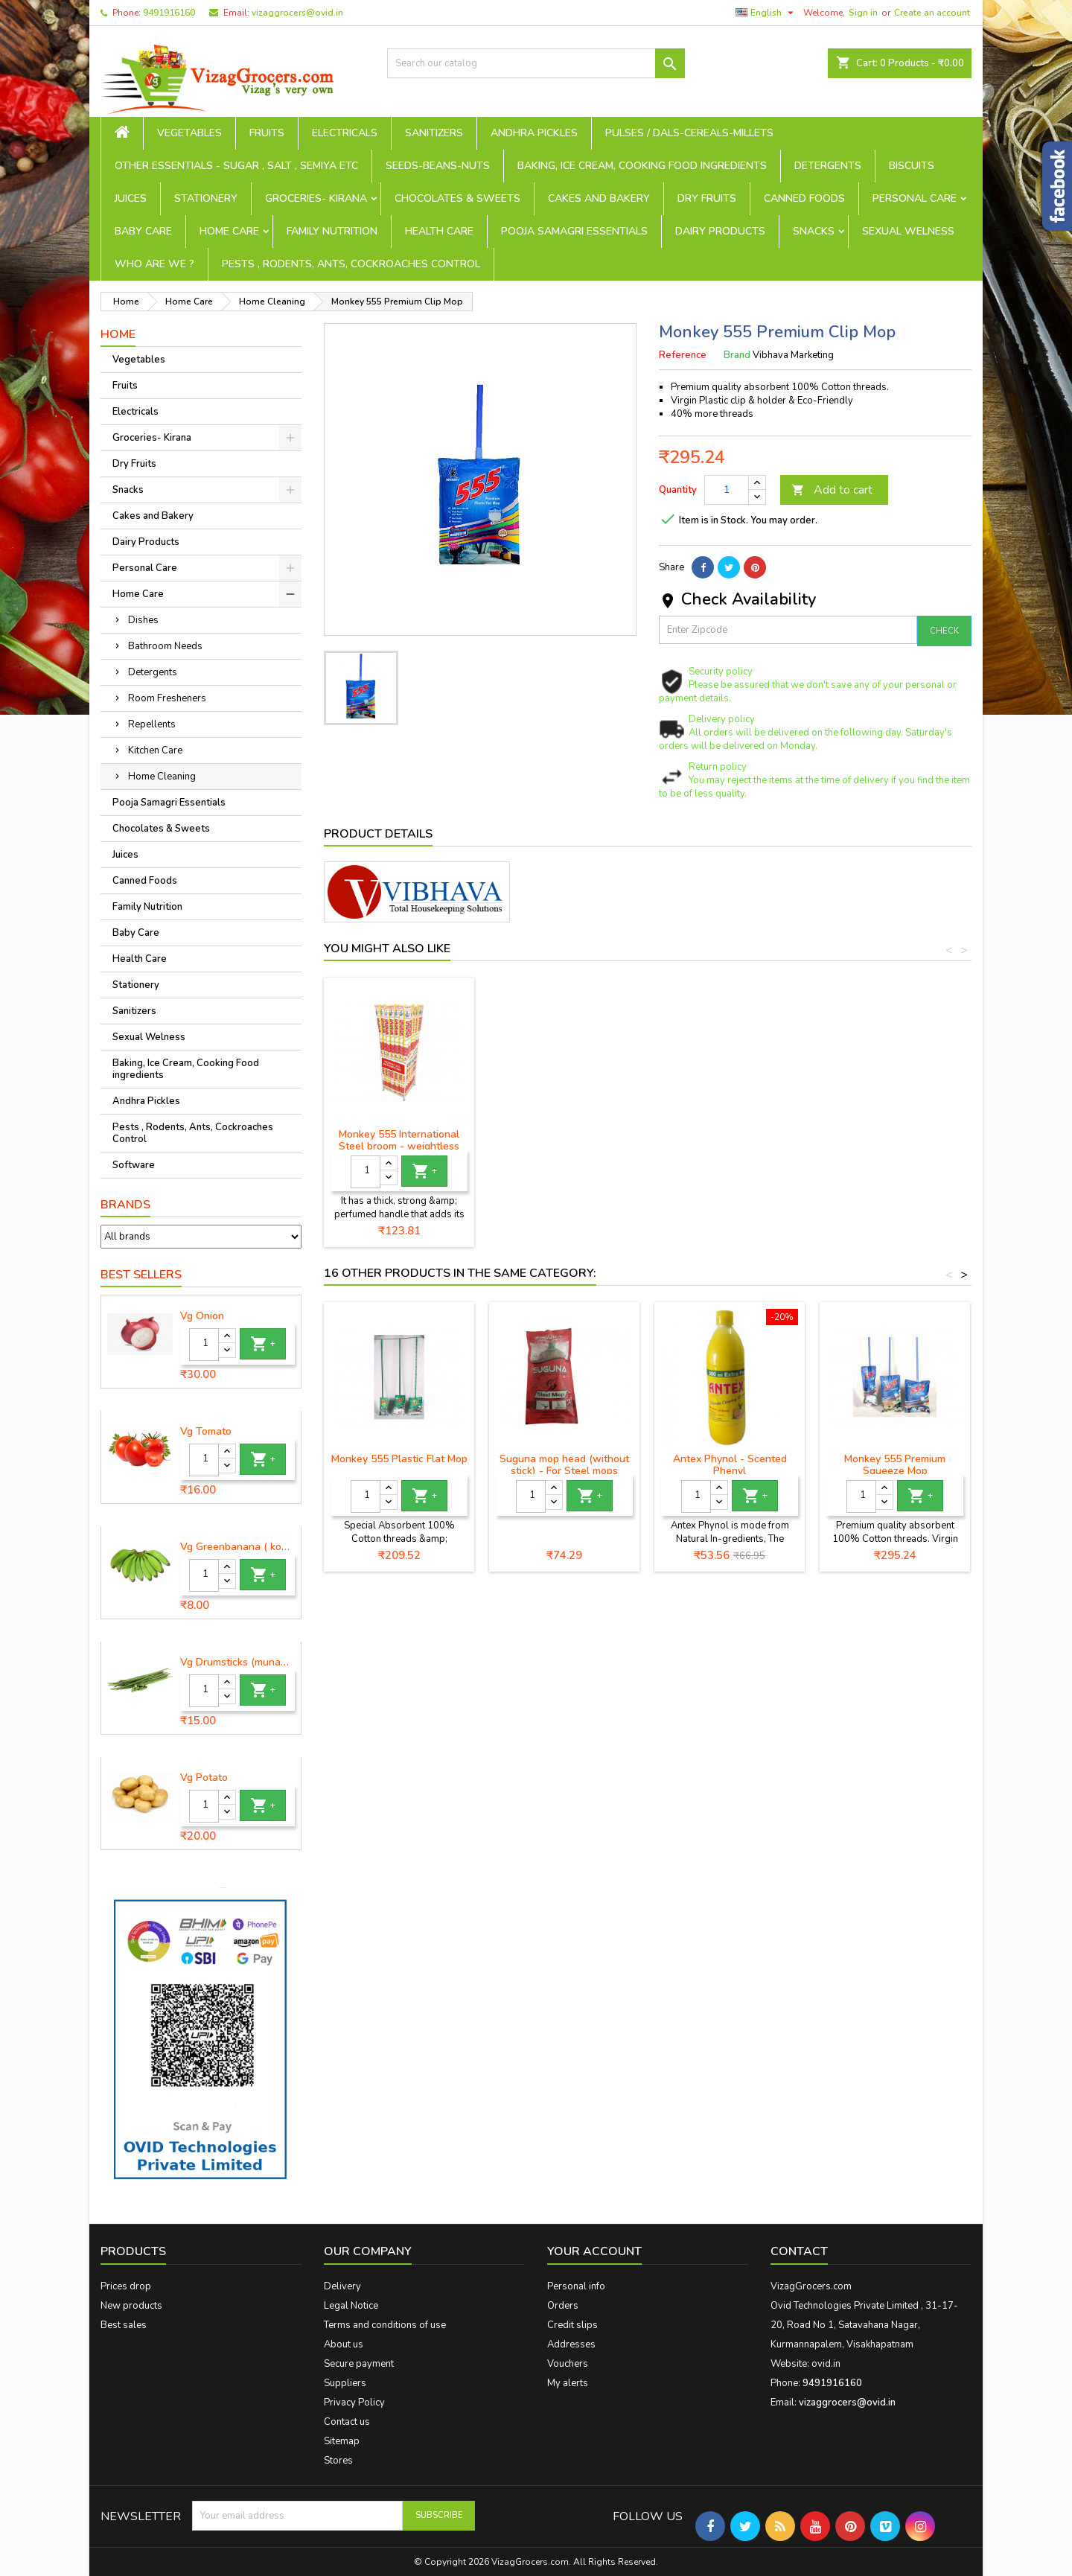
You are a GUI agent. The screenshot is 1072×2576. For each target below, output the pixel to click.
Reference (682, 355)
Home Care (229, 231)
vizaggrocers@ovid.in (297, 13)
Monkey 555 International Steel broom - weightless (729, 1140)
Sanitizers (434, 133)
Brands (125, 1204)
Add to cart (831, 490)
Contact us (347, 2422)
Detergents (827, 166)
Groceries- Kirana (316, 198)
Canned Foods (804, 198)
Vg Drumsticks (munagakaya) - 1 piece (237, 1662)
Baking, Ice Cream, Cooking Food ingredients (642, 166)
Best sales (123, 2325)
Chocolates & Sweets (457, 198)
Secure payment (359, 2364)
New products (131, 2305)
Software (133, 1165)
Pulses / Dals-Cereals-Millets (689, 133)
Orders (562, 2305)
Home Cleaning (162, 776)
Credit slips (572, 2325)
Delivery (342, 2286)
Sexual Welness (908, 231)
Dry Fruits (706, 198)
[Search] (536, 63)
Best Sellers (141, 1274)
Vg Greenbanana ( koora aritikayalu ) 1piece (237, 1547)
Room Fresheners (167, 698)
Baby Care (143, 231)
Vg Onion (202, 1316)
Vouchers (567, 2364)
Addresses (571, 2344)
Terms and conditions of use (385, 2325)
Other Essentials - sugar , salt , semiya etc (236, 166)
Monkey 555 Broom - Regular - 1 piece (399, 1140)
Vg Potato (204, 1778)
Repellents (152, 724)
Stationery (205, 198)
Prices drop (125, 2286)
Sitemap (342, 2441)
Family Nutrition (332, 231)
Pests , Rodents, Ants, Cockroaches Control (351, 264)
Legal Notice (351, 2305)
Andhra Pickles (534, 133)
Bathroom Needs (165, 646)
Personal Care (914, 198)
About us (343, 2344)
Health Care (439, 231)
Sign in (863, 13)
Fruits (266, 133)
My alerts (567, 2383)
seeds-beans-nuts (438, 166)
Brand (737, 355)
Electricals (344, 133)
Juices (131, 198)
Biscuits (911, 166)
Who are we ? (154, 264)
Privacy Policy (354, 2402)
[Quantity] (204, 1344)
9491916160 (169, 13)
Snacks (814, 231)
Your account (594, 2251)
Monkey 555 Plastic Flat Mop (399, 1459)
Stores (338, 2460)
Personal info (576, 2286)
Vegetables (189, 133)
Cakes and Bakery (599, 198)
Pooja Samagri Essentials (574, 231)
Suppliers (345, 2383)
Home (117, 334)
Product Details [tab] (378, 834)
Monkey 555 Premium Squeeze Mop (894, 1465)
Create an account (932, 13)
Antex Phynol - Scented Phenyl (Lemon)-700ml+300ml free (730, 1471)
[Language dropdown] (766, 12)
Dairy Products (720, 231)
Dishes (143, 620)
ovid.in (825, 2364)
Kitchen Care (155, 750)
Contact (799, 2251)
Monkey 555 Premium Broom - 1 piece (564, 1140)
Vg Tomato (206, 1432)
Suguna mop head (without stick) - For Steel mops (564, 1465)
